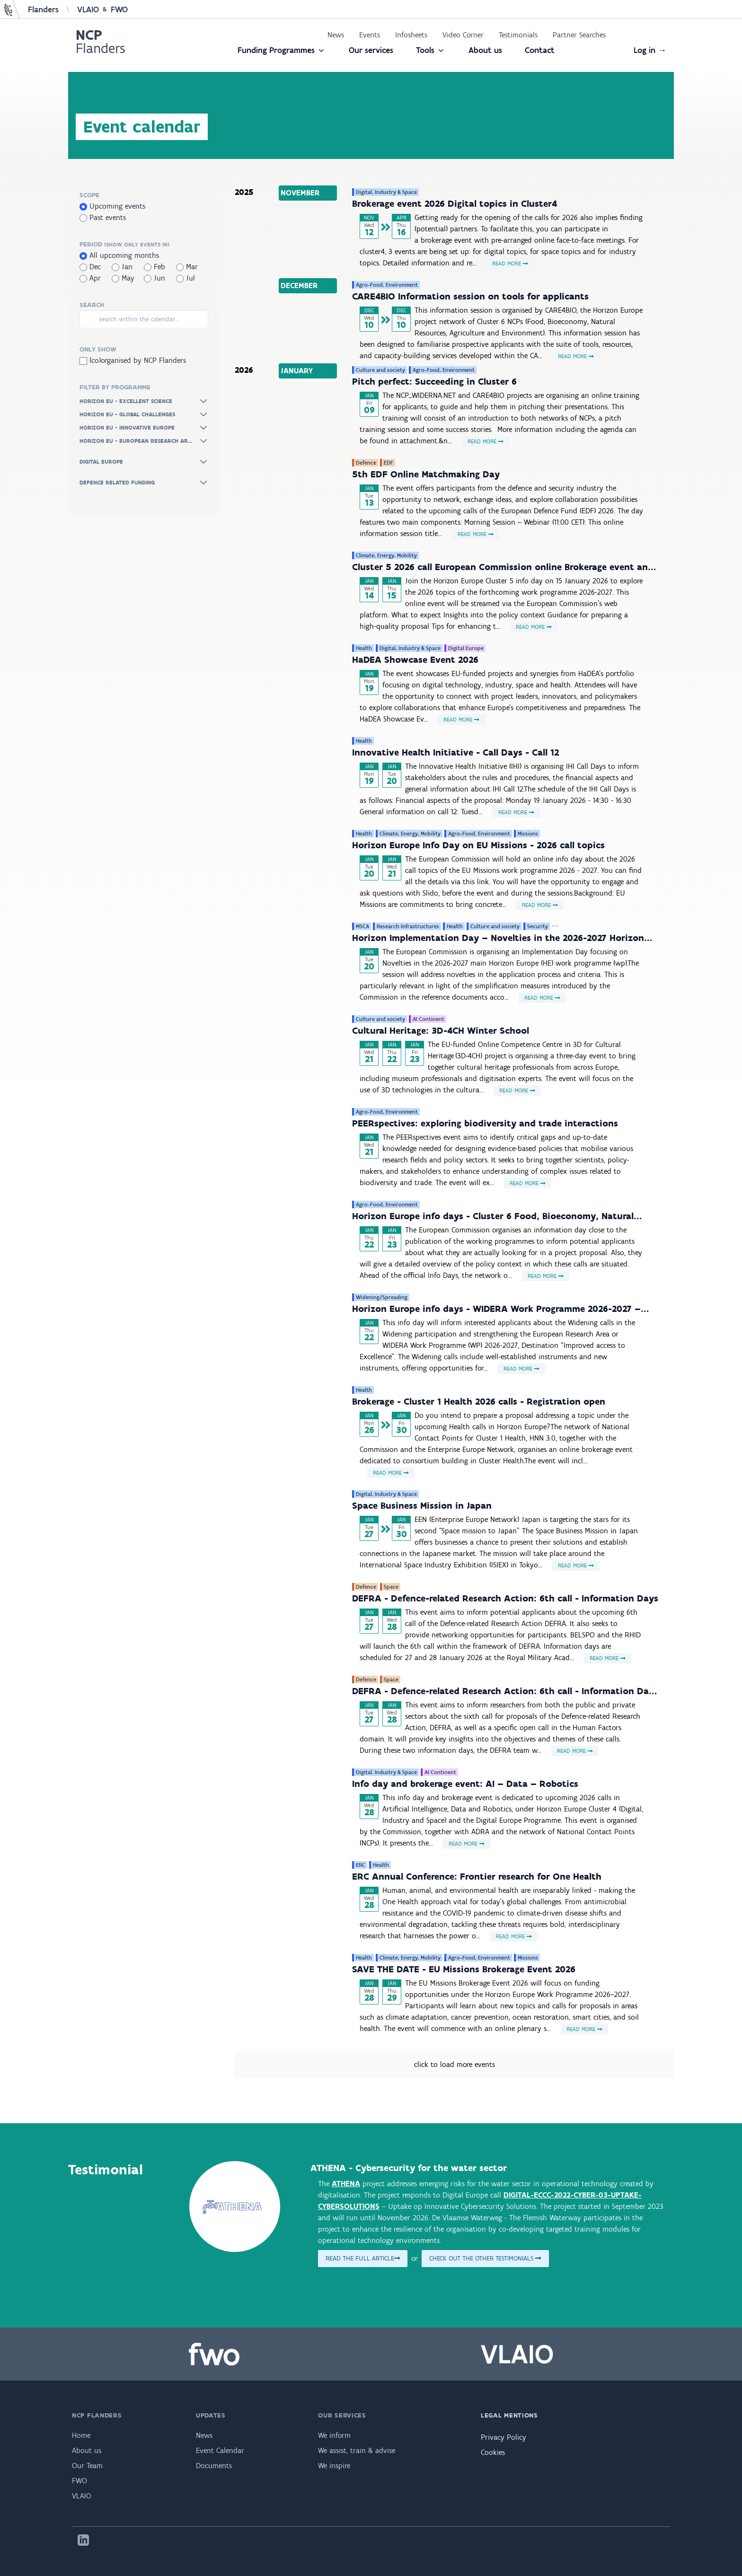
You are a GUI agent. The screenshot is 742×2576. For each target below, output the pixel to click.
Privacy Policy (503, 2437)
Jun (154, 277)
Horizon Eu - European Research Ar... (144, 441)
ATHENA (346, 2183)
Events (369, 34)
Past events (103, 217)
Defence (366, 462)
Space (391, 1586)
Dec (90, 266)
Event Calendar (220, 2450)
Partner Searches (579, 34)
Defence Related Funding (144, 482)
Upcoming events (112, 206)
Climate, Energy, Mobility (386, 555)
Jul (185, 277)
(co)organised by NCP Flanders (133, 360)
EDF (388, 462)
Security (537, 926)
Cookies (493, 2452)
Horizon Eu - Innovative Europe (144, 427)
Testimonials (518, 34)
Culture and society (380, 370)
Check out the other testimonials (485, 2258)
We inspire (334, 2465)
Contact (540, 50)
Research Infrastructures (408, 926)
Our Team (87, 2465)
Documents (214, 2465)
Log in (650, 50)
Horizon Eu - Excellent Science (144, 401)
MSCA (362, 926)
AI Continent (428, 1019)
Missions (528, 833)
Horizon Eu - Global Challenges (144, 414)
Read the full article (363, 2258)
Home (81, 2435)
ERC (360, 1865)
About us (485, 50)
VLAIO (88, 9)
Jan (122, 266)
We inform (334, 2435)
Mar (187, 266)
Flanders (43, 9)
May (123, 277)
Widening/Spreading (381, 1297)
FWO (119, 9)
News (335, 34)
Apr (90, 277)
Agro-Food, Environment (387, 284)
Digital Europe (144, 461)
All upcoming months (119, 255)
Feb (154, 266)
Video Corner (463, 34)
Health (364, 648)
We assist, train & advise (356, 2450)
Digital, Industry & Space (386, 192)
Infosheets (411, 34)
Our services (371, 50)
